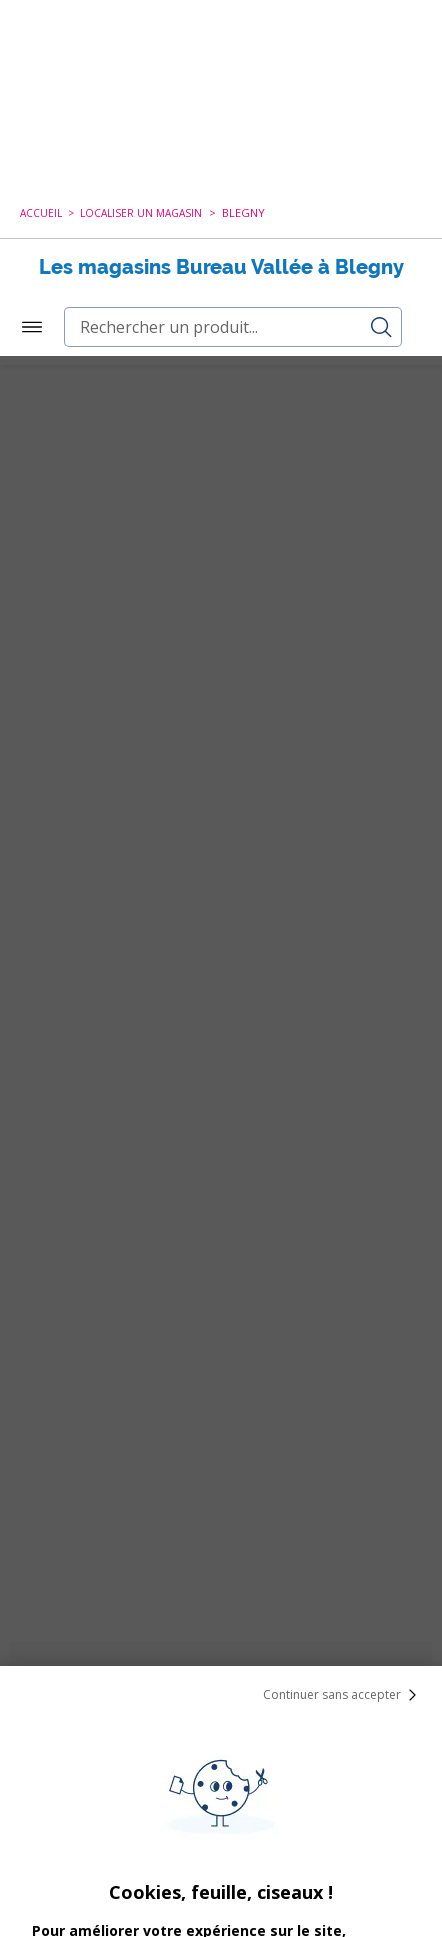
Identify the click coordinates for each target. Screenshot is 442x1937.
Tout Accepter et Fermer (221, 1825)
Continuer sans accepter (344, 1339)
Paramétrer (221, 1877)
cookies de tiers (260, 1653)
